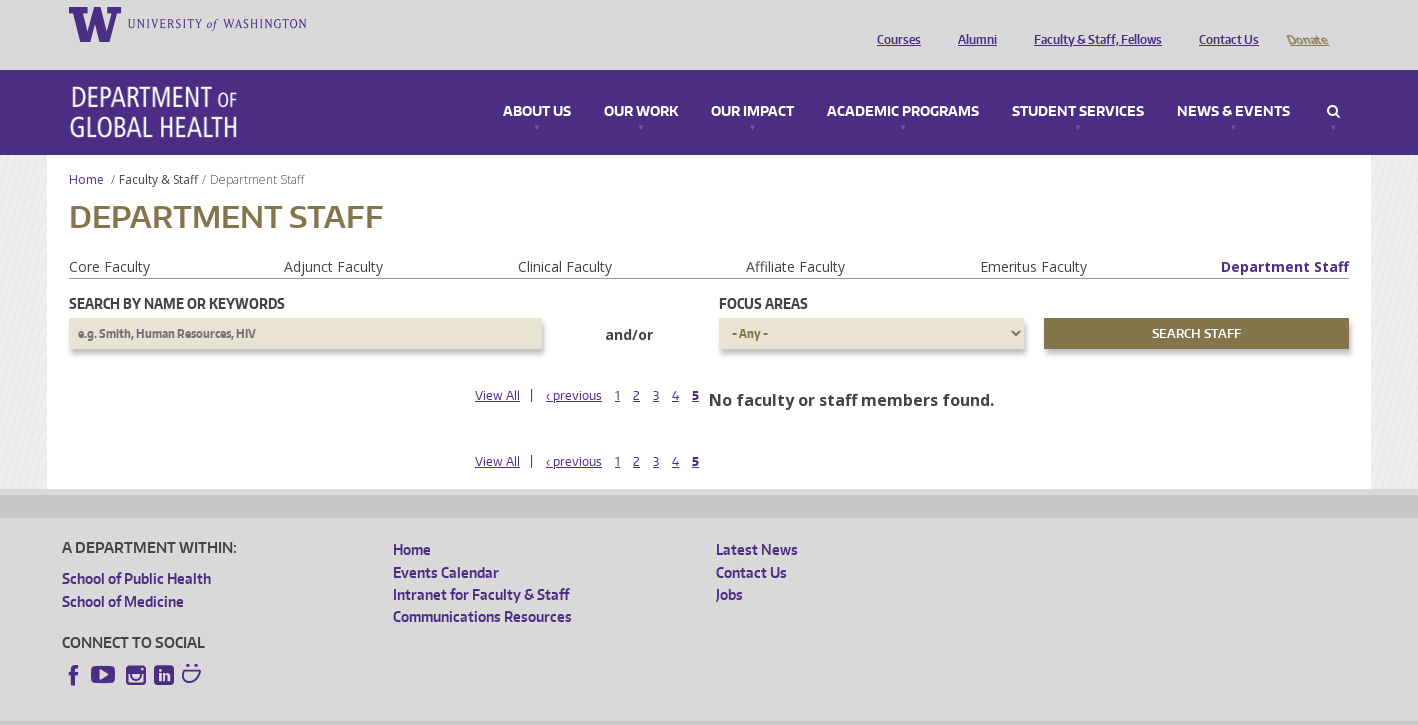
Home (86, 151)
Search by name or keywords (177, 275)
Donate (1306, 23)
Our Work (641, 84)
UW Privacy (327, 709)
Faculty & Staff (158, 151)
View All (497, 367)
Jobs (729, 566)
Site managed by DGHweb (527, 709)
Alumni (972, 23)
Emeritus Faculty (1033, 238)
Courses (894, 23)
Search (1333, 84)
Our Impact (752, 84)
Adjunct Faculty (333, 238)
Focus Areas (763, 275)
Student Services (1078, 84)
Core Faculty (109, 238)
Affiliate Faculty (795, 238)
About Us (537, 84)
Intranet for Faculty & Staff (481, 566)
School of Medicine (123, 573)
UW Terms (408, 709)
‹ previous (574, 367)
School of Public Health (136, 550)
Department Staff (1285, 238)
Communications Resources (482, 588)
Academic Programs (903, 84)
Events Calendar (446, 544)
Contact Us (1224, 23)
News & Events (1233, 84)
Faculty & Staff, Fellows (1093, 23)
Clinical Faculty (565, 238)
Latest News (757, 521)
